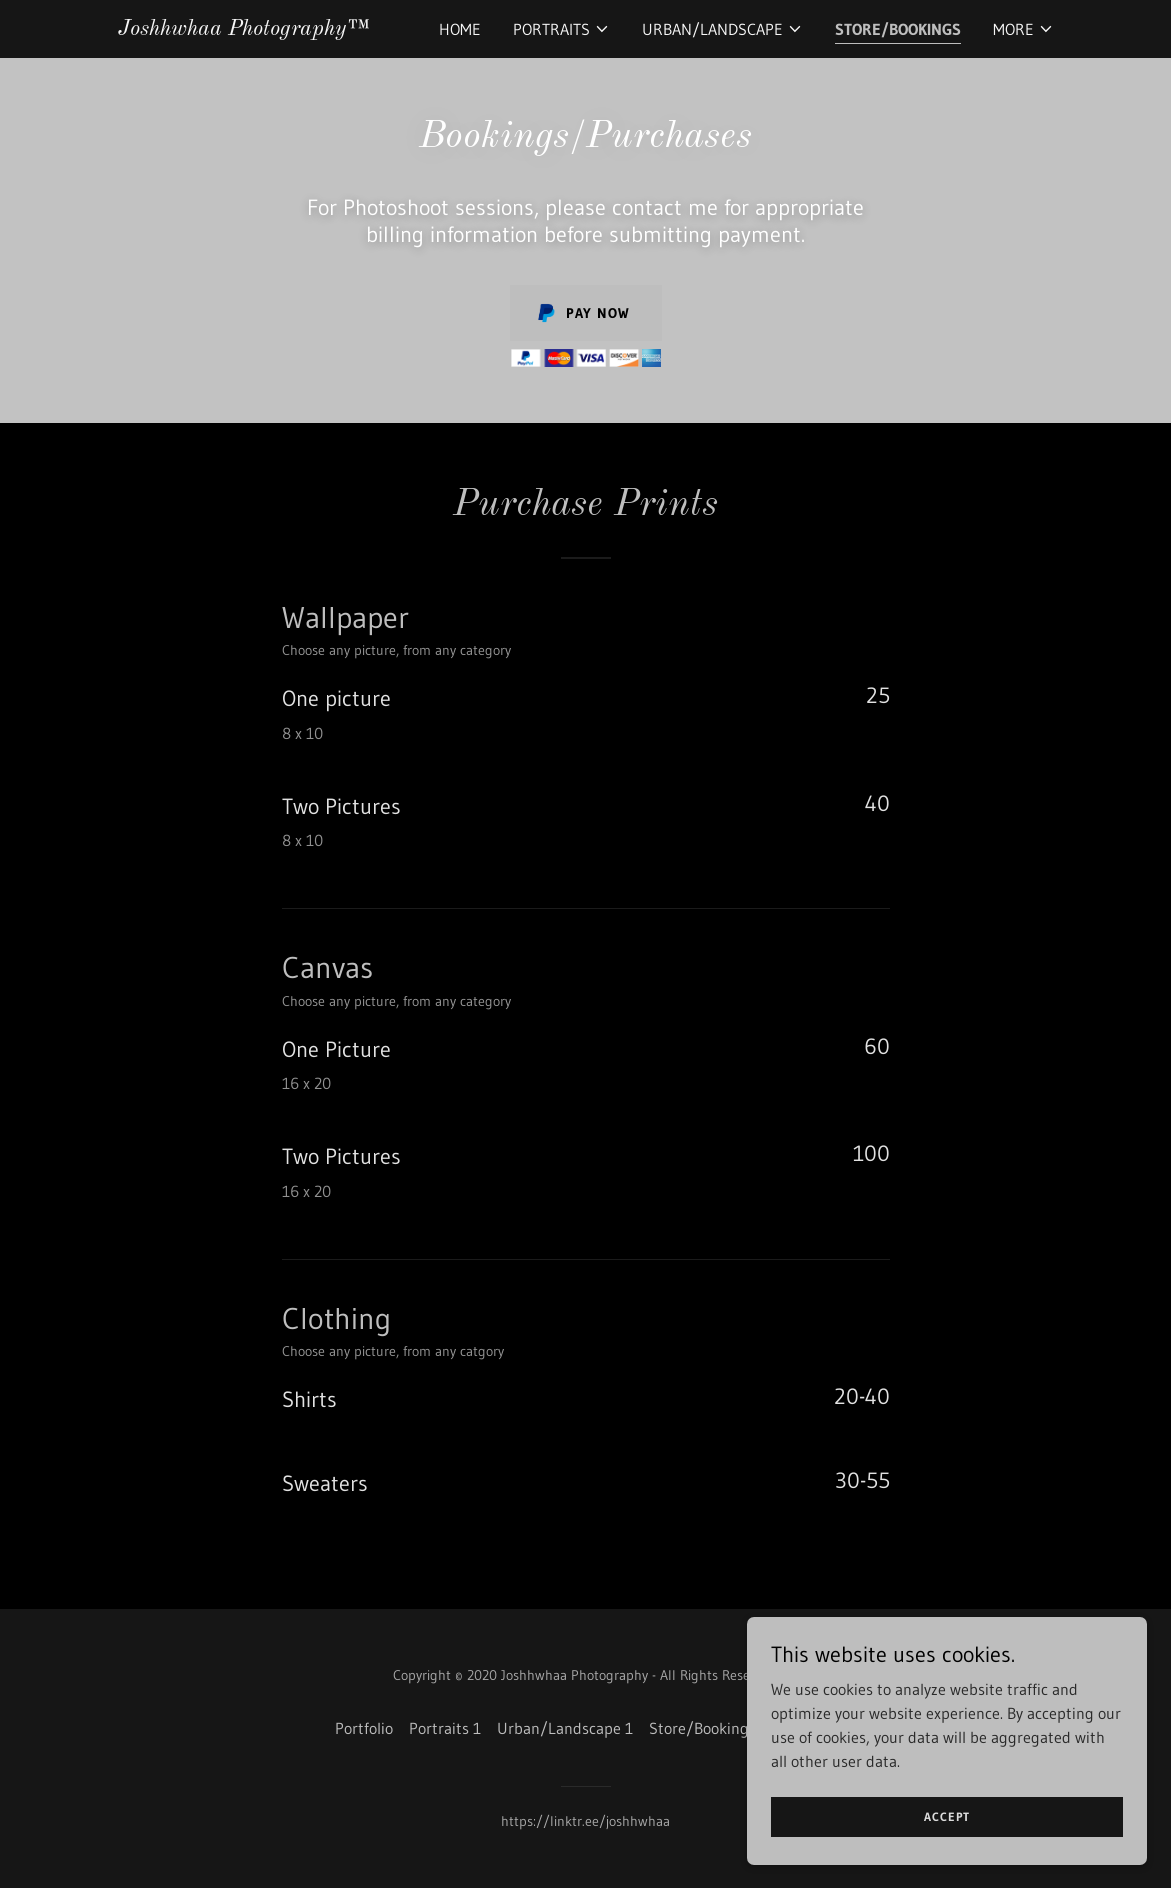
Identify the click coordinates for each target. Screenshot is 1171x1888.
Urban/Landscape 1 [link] (565, 1728)
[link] (242, 29)
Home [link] (460, 29)
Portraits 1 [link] (445, 1728)
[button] (561, 29)
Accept (947, 1816)
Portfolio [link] (364, 1728)
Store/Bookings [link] (898, 29)
